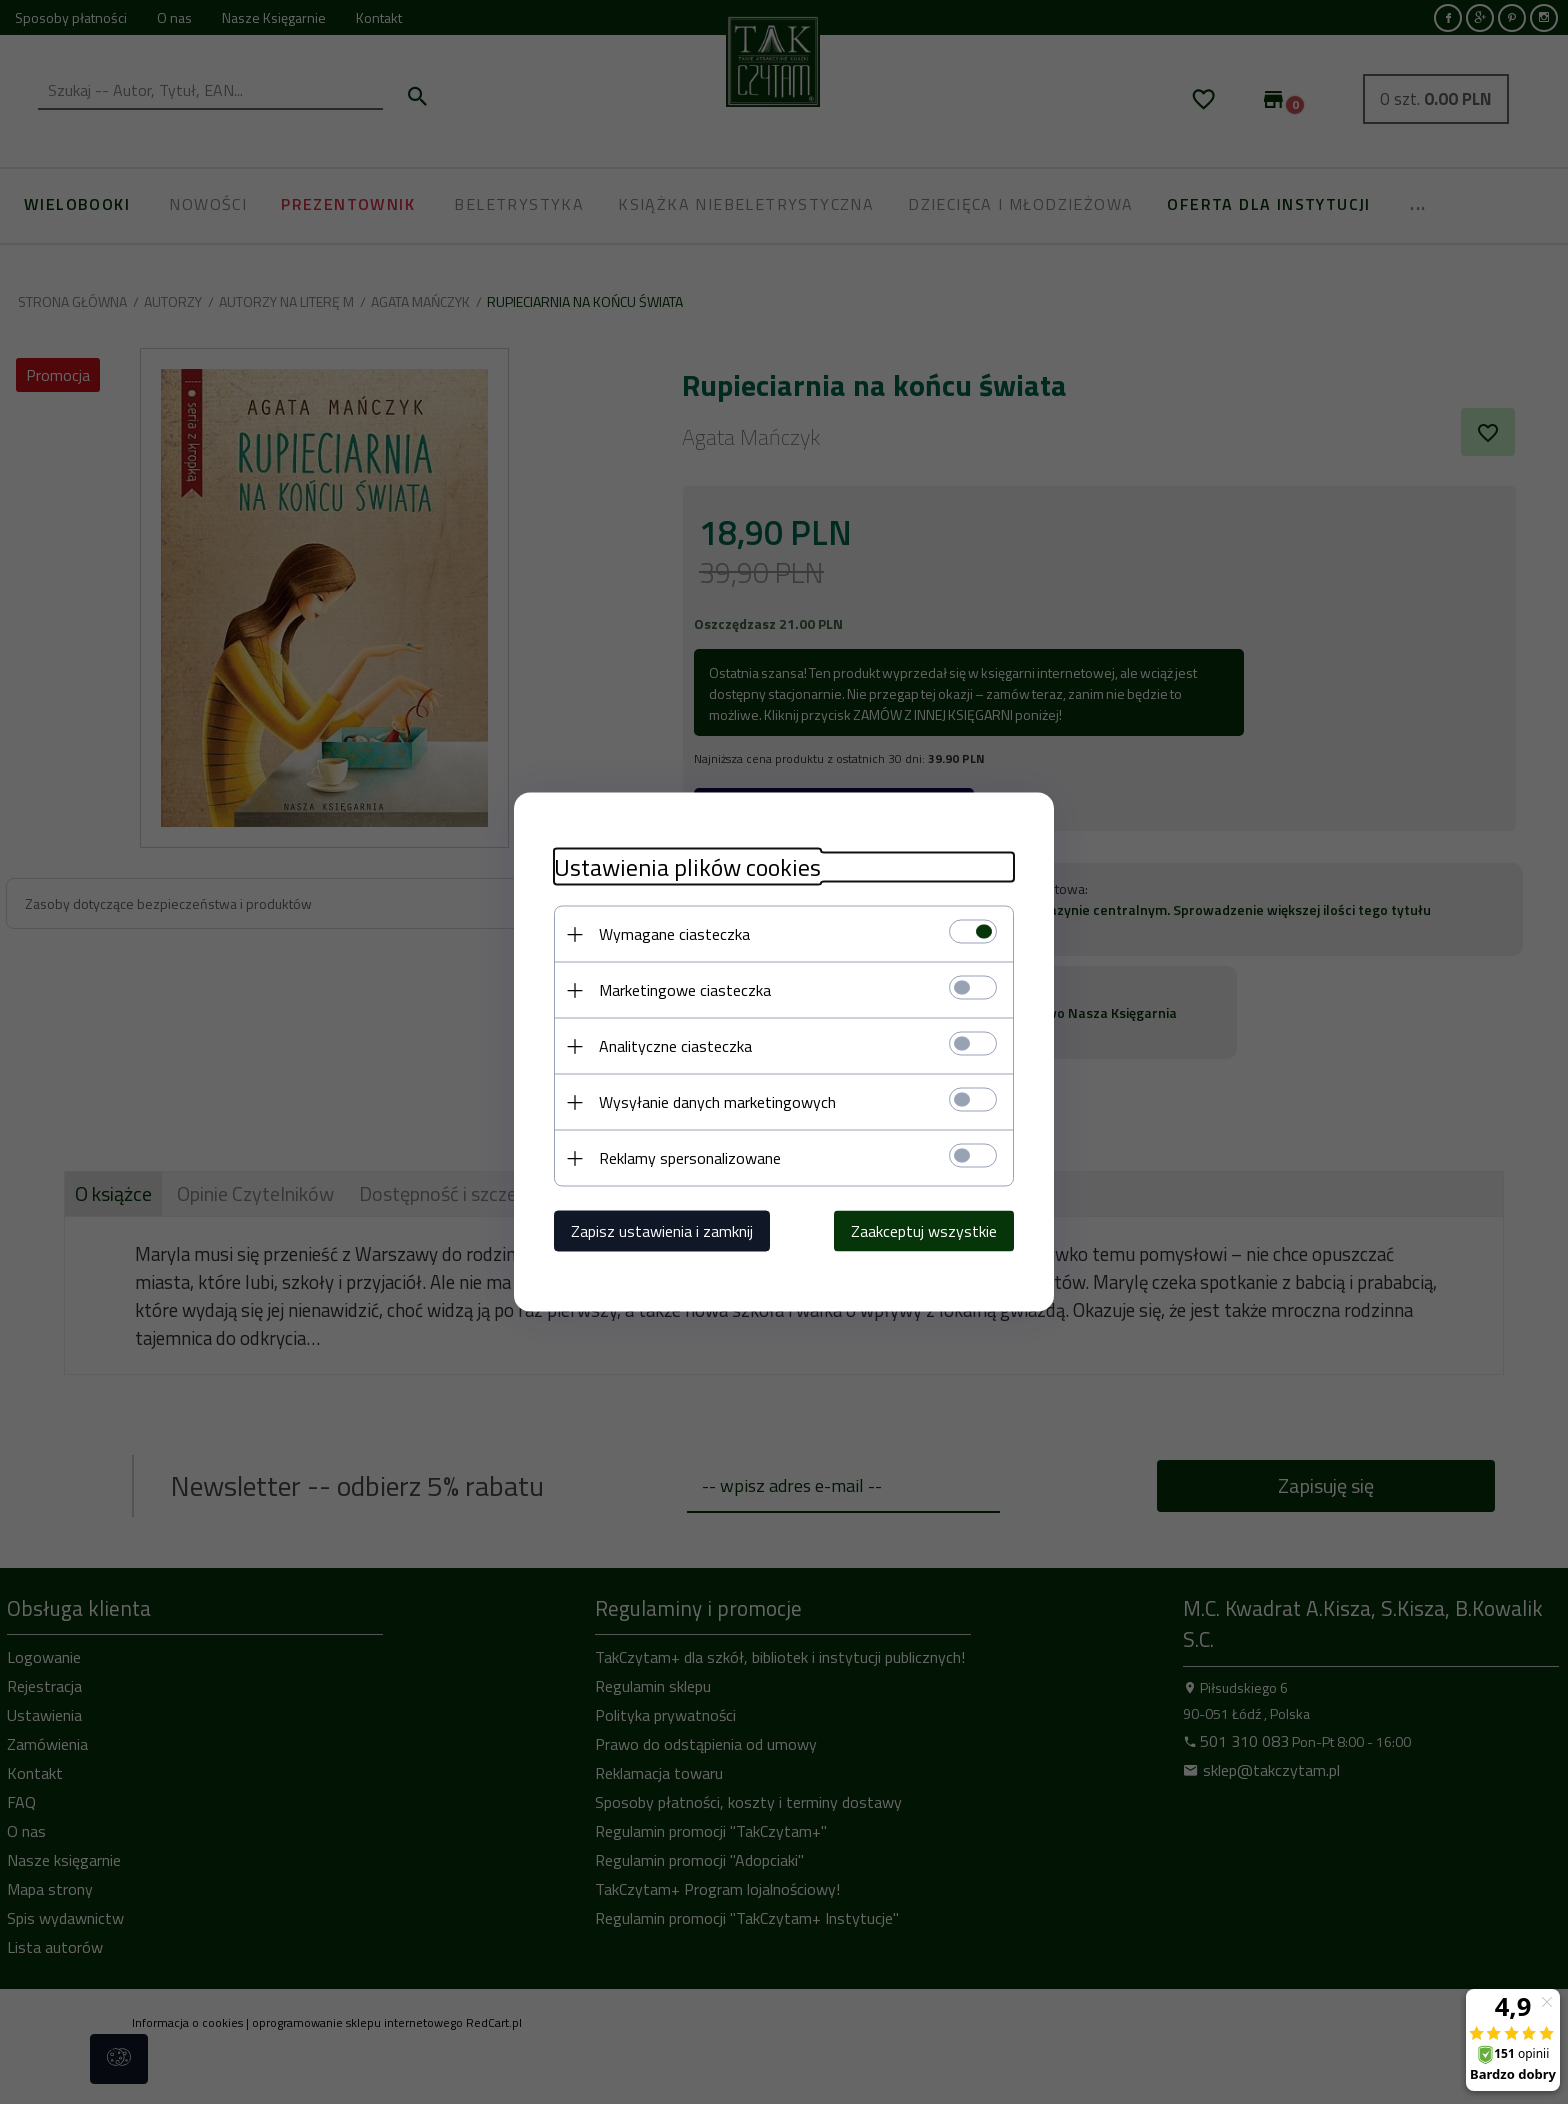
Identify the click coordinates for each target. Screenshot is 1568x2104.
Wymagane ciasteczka (674, 934)
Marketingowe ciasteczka (685, 990)
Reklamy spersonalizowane (690, 1158)
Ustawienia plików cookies (687, 867)
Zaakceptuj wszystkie (924, 1231)
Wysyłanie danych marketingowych (717, 1102)
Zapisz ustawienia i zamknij (662, 1231)
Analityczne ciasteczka (675, 1046)
